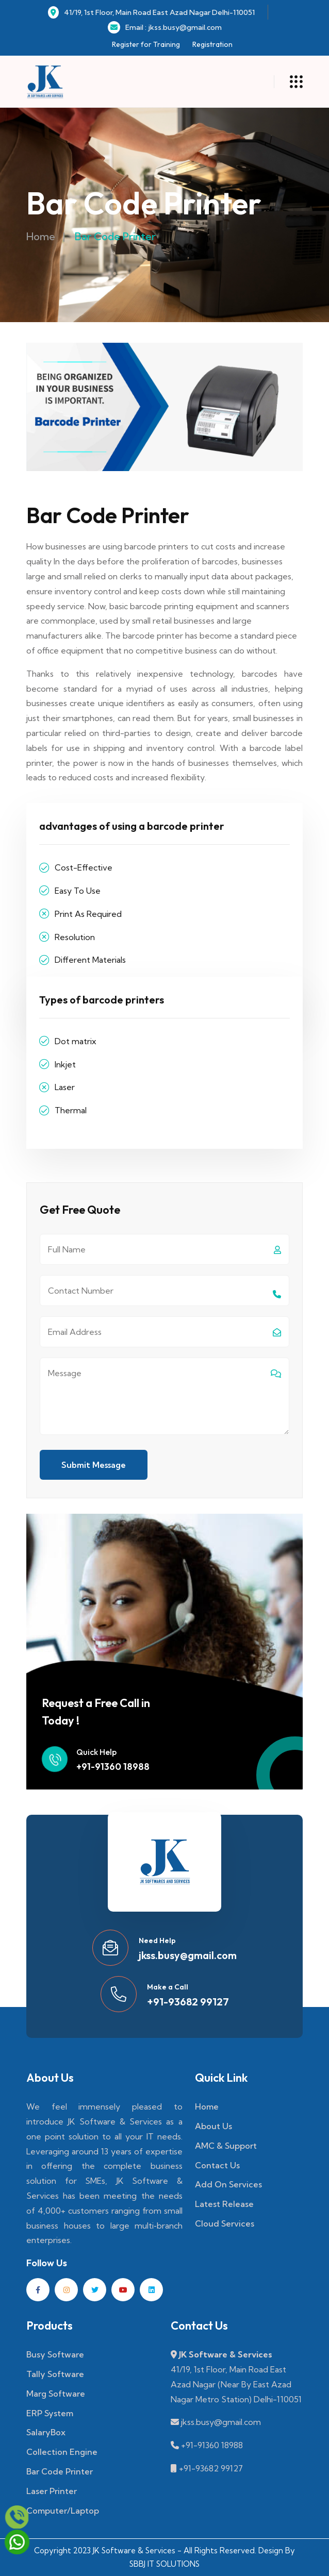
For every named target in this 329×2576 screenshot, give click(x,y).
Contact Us (217, 2165)
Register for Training (146, 44)
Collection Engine (61, 2452)
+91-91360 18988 (113, 1766)
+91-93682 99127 (188, 2001)
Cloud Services (224, 2223)
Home (40, 236)
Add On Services (228, 2184)
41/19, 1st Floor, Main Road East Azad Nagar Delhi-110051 (151, 12)
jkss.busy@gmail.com (188, 1955)
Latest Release (224, 2204)
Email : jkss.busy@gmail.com (165, 27)
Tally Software (55, 2374)
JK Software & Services (224, 2354)
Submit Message (93, 1465)
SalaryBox (45, 2432)
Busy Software (55, 2354)
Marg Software (55, 2393)
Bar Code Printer (59, 2471)
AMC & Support (226, 2145)
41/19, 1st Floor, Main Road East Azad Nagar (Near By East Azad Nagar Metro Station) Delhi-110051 (236, 2384)
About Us (213, 2126)
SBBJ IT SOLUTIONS (164, 2564)
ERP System (49, 2413)
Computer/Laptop (62, 2510)
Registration (212, 44)
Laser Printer (51, 2491)
